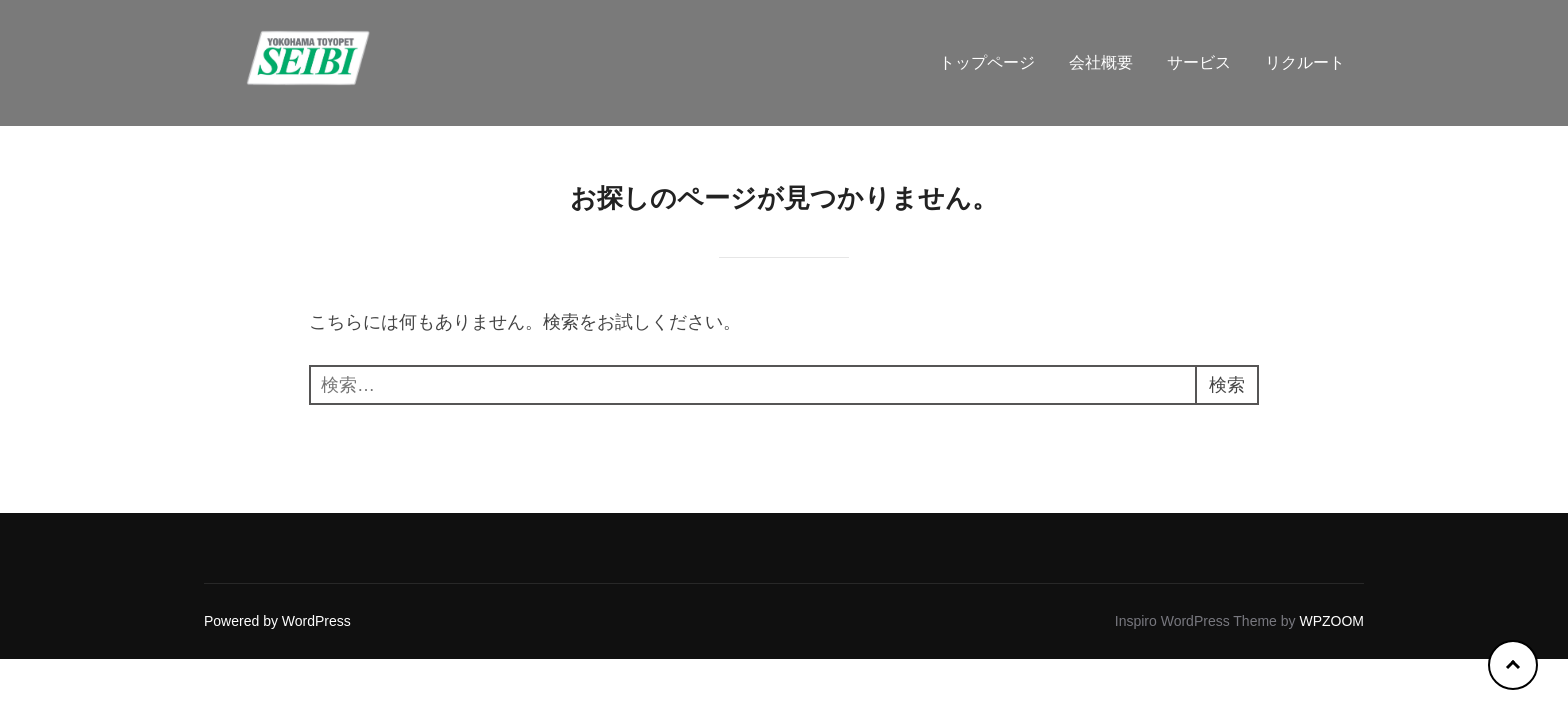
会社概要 (1101, 62)
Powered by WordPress (277, 621)
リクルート (1305, 62)
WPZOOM (1331, 621)
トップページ (987, 62)
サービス (1199, 62)
